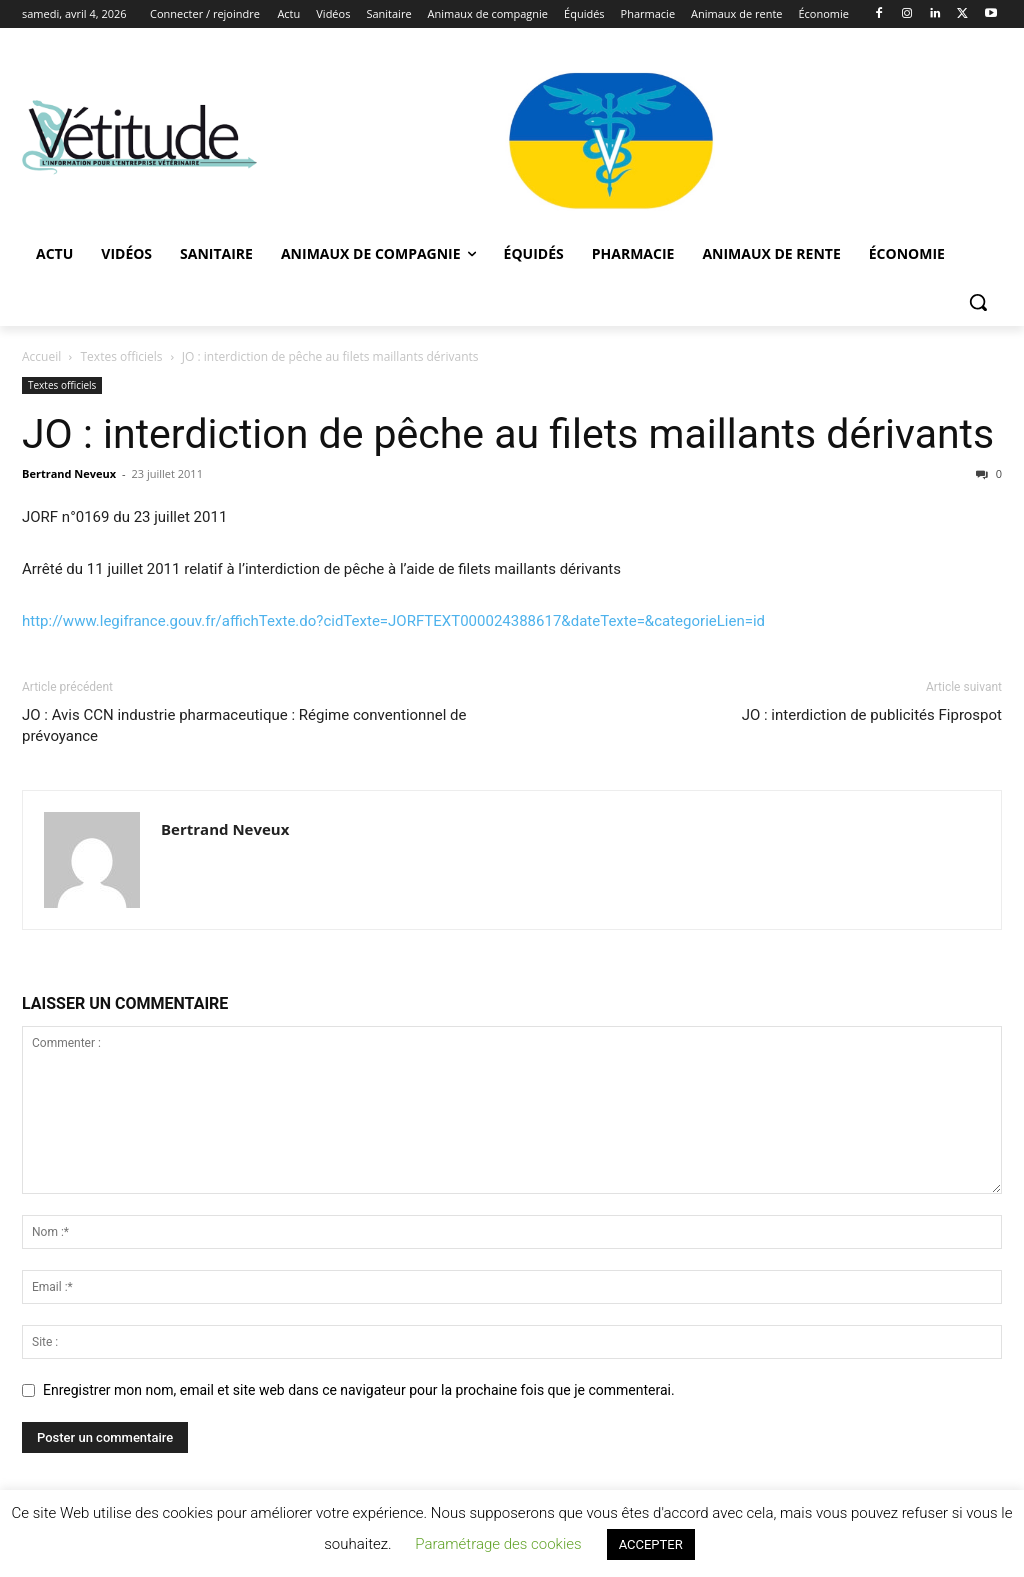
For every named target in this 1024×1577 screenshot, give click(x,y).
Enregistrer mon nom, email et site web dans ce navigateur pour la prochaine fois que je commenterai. (359, 1390)
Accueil (41, 356)
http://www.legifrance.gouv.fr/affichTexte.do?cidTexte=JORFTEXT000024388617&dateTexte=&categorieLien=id (393, 621)
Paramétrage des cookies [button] (498, 1544)
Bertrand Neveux (69, 473)
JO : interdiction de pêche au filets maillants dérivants (508, 434)
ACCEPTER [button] (651, 1544)
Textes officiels (122, 356)
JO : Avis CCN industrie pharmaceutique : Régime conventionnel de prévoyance (244, 725)
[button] (978, 302)
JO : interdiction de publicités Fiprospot (872, 715)
